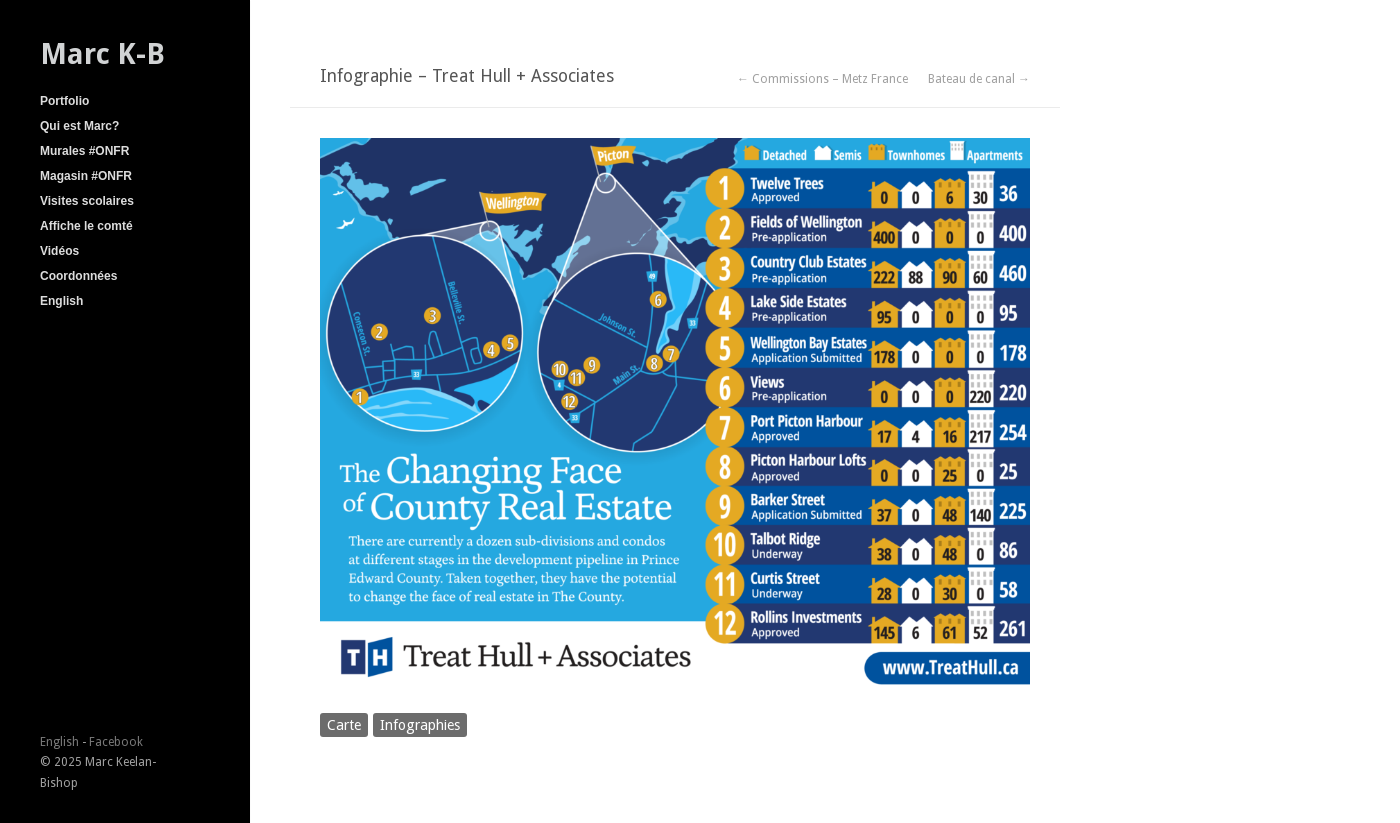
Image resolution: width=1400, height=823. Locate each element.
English (61, 301)
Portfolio (64, 101)
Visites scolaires (87, 201)
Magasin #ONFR (86, 176)
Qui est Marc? (79, 126)
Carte (344, 725)
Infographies (420, 725)
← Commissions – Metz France (822, 79)
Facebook (116, 742)
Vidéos (59, 251)
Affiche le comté (86, 226)
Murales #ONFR (84, 151)
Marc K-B (102, 54)
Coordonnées (78, 276)
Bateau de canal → (979, 79)
